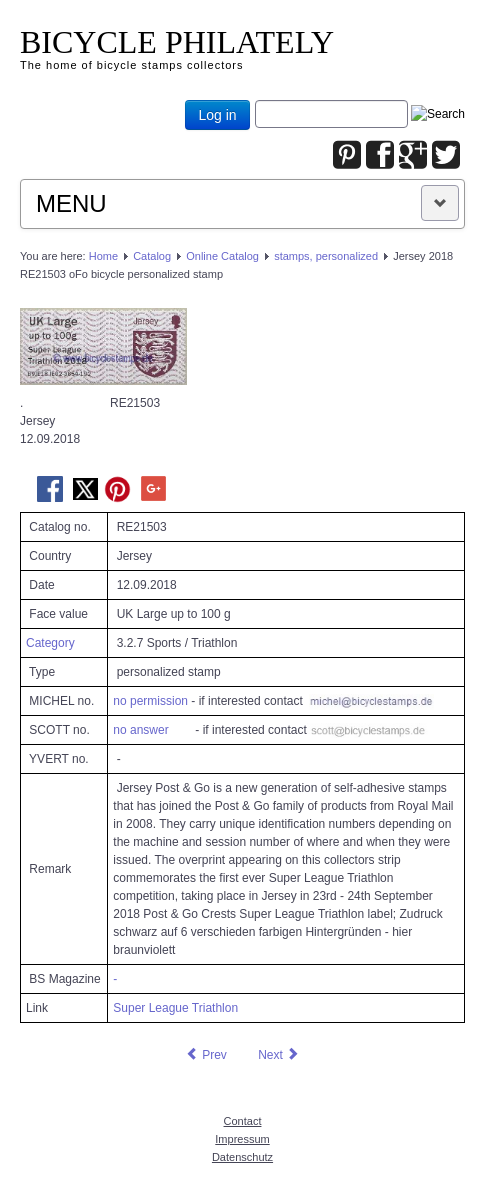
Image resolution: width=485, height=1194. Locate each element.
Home (103, 256)
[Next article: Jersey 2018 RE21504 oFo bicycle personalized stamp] (279, 1055)
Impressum (242, 1139)
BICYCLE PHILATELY (177, 42)
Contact (243, 1121)
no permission (150, 701)
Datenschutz (242, 1157)
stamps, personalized (326, 256)
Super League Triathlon (175, 1008)
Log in (217, 115)
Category (50, 643)
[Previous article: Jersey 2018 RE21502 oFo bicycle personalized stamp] (206, 1055)
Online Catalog (222, 256)
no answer (140, 730)
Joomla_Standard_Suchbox (255, 100)
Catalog (152, 256)
